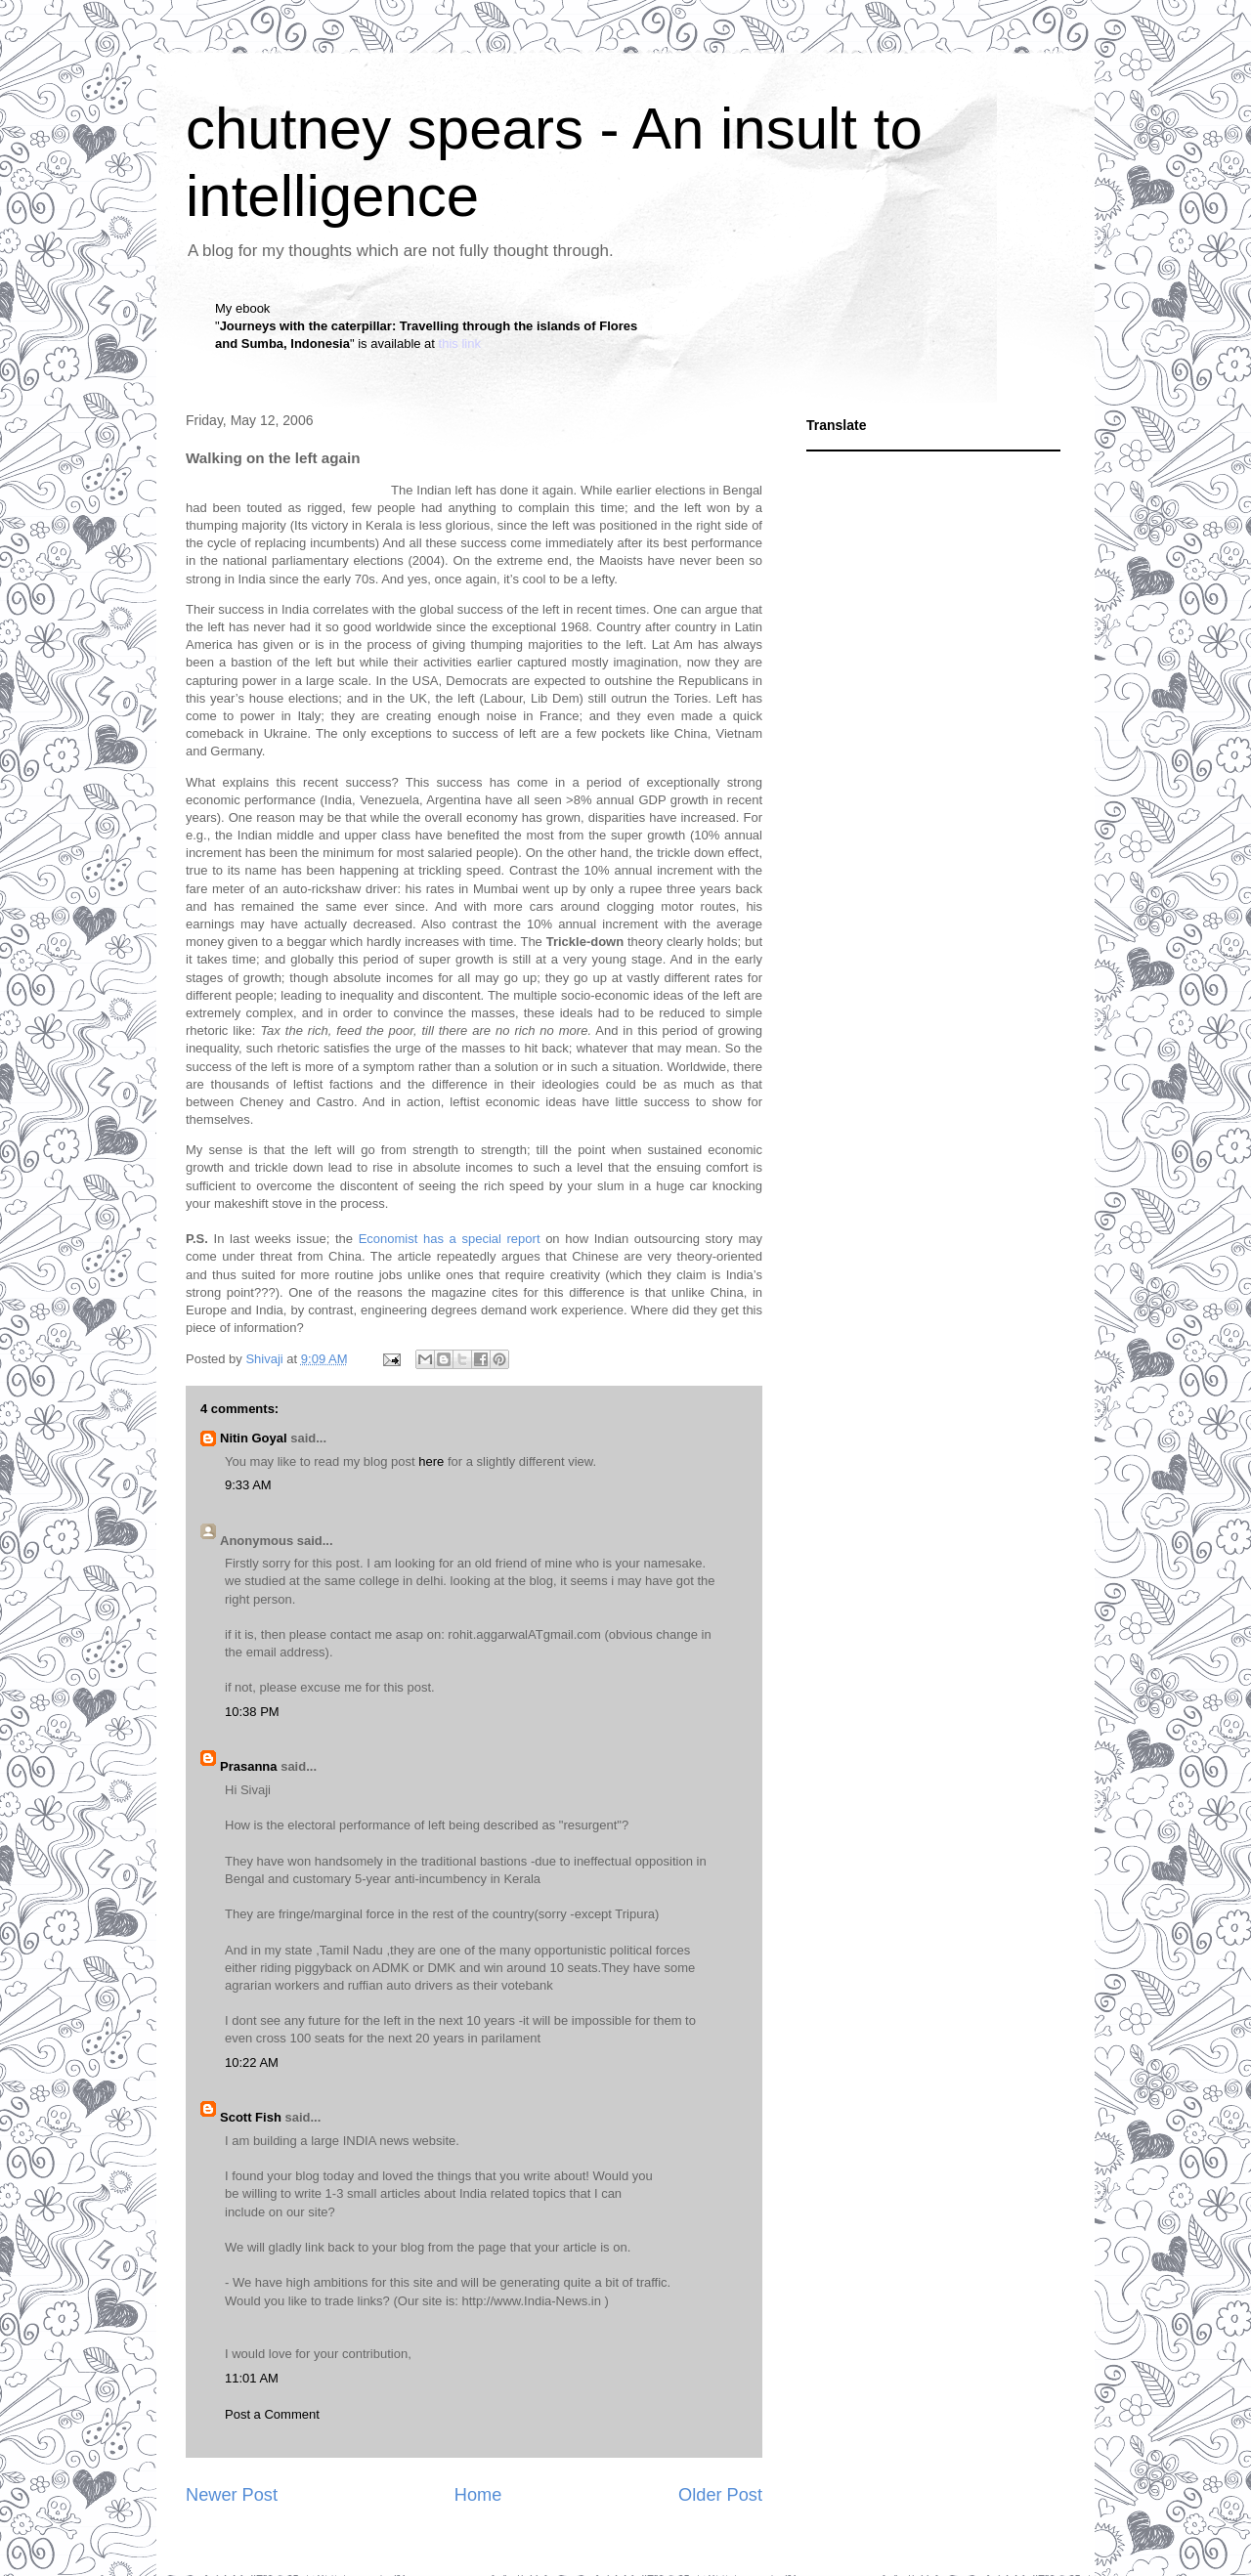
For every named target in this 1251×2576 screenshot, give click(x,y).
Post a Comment (272, 2414)
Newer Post (232, 2495)
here (431, 1461)
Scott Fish (250, 2117)
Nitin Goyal (253, 1438)
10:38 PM (252, 1711)
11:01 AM (252, 2378)
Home (478, 2495)
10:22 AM (252, 2062)
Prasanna (249, 1766)
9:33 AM (248, 1485)
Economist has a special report (449, 1238)
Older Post (720, 2495)
